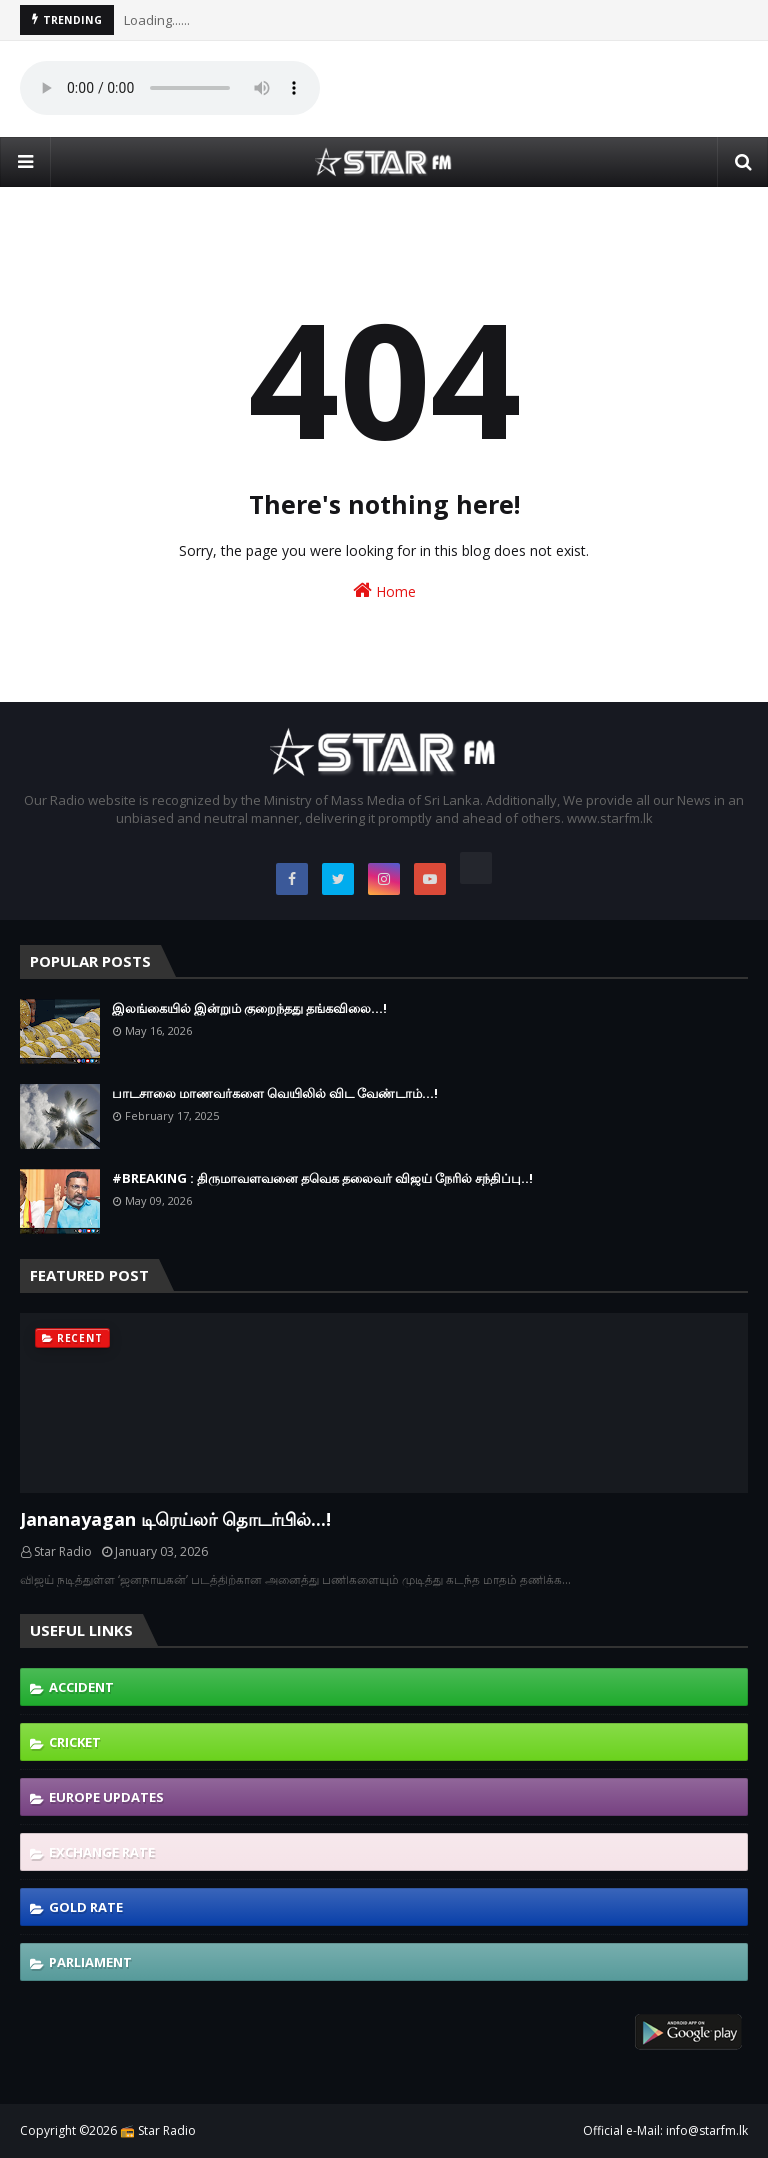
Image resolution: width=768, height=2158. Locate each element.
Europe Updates (106, 1797)
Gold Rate (86, 1907)
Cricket (75, 1742)
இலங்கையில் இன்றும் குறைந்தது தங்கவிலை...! (249, 1008)
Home (384, 590)
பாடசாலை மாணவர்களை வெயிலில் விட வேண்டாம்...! (275, 1093)
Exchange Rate (102, 1852)
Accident (81, 1687)
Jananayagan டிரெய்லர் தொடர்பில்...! (175, 1519)
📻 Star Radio (158, 2130)
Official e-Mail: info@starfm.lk (665, 2130)
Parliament (90, 1962)
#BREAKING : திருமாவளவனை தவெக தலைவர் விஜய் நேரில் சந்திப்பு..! (322, 1178)
